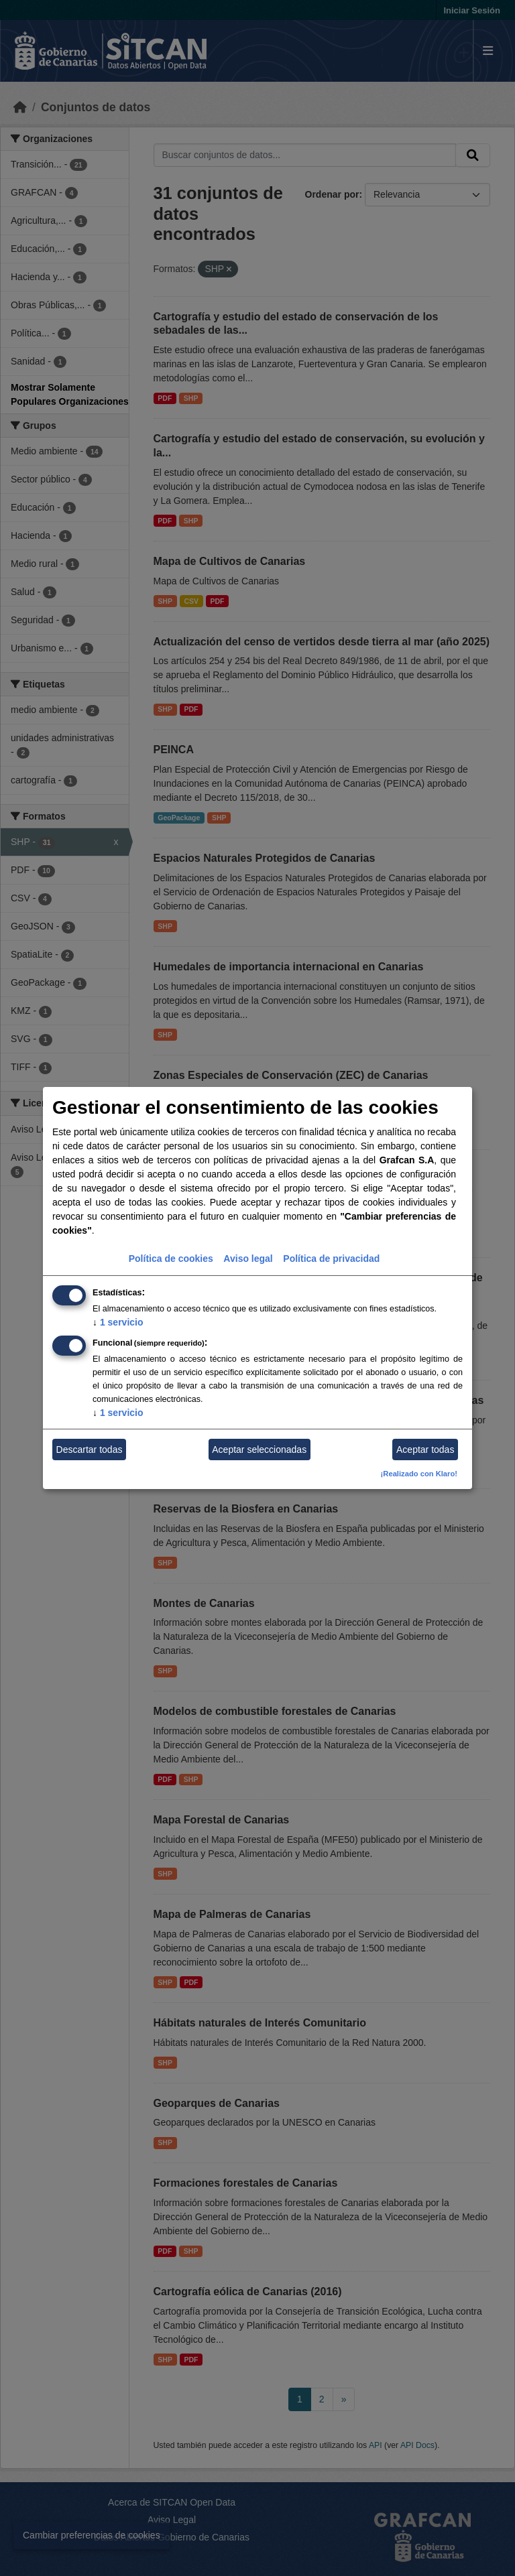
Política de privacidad (331, 1258)
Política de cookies (171, 1258)
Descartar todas (89, 1449)
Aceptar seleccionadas (259, 1449)
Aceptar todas (425, 1449)
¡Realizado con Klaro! (419, 1474)
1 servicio (118, 1322)
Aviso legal (247, 1258)
